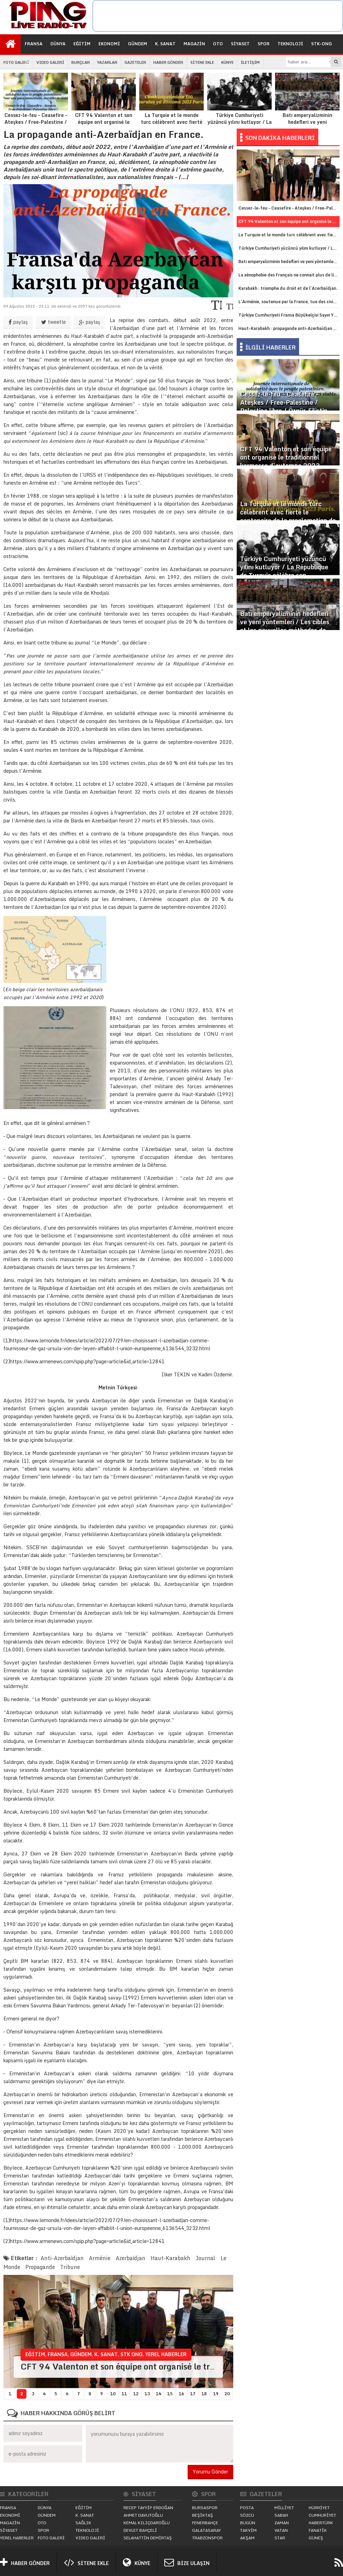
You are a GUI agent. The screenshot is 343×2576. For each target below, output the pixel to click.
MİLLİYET (284, 2507)
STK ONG (131, 2354)
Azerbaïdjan (130, 2258)
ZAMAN (281, 2522)
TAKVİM (248, 2530)
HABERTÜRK (321, 2522)
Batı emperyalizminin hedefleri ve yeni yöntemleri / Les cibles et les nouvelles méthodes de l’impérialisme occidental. (307, 109)
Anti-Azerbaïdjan (62, 2258)
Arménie (99, 2258)
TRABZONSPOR (207, 2538)
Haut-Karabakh (170, 2258)
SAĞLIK (83, 2522)
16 (181, 2393)
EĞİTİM (82, 43)
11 (124, 2393)
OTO (218, 43)
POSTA (247, 2507)
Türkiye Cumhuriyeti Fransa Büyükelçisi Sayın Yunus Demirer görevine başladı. (289, 315)
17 (193, 2393)
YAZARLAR (107, 62)
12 (136, 2393)
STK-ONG (321, 43)
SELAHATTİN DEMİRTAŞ (147, 2538)
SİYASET (240, 43)
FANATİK (318, 2530)
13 (147, 2393)
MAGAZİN (194, 43)
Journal (205, 2258)
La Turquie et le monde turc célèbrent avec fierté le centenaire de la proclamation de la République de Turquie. (171, 109)
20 (227, 2393)
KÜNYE (227, 62)
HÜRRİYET (319, 2507)
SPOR (264, 43)
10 (113, 2393)
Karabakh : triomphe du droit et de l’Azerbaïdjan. (288, 288)
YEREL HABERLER (166, 2354)
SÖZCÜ (247, 2515)
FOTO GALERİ (16, 62)
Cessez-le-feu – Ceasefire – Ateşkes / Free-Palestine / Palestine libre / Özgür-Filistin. (35, 106)
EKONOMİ (109, 43)
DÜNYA (58, 43)
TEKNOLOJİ (290, 43)
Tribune (70, 2267)
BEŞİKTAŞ (202, 2515)
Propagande (40, 2267)
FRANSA (34, 43)
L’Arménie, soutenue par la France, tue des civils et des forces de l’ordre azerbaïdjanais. (289, 301)
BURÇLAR (80, 62)
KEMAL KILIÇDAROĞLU (146, 2522)
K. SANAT (165, 43)
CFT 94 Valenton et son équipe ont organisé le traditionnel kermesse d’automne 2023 (103, 106)
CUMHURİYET (322, 2515)
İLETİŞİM (250, 62)
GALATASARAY (206, 2530)
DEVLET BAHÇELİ (140, 2530)
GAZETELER (135, 62)
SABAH (281, 2515)
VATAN (281, 2530)
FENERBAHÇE (205, 2522)
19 (215, 2393)
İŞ (27, 63)
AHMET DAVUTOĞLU (143, 2515)
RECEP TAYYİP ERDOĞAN (148, 2507)
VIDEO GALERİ (50, 62)
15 (170, 2393)
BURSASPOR (204, 2507)
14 (158, 2393)
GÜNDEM (137, 43)
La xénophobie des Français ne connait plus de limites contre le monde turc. (289, 275)
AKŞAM (247, 2538)
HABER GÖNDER (168, 62)
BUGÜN (247, 2522)
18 (204, 2393)
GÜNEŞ (316, 2538)
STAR (279, 2538)
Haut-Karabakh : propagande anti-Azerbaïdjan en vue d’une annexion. (289, 328)
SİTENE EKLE (202, 62)
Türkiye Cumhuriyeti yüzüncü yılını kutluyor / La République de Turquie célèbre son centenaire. (239, 106)
